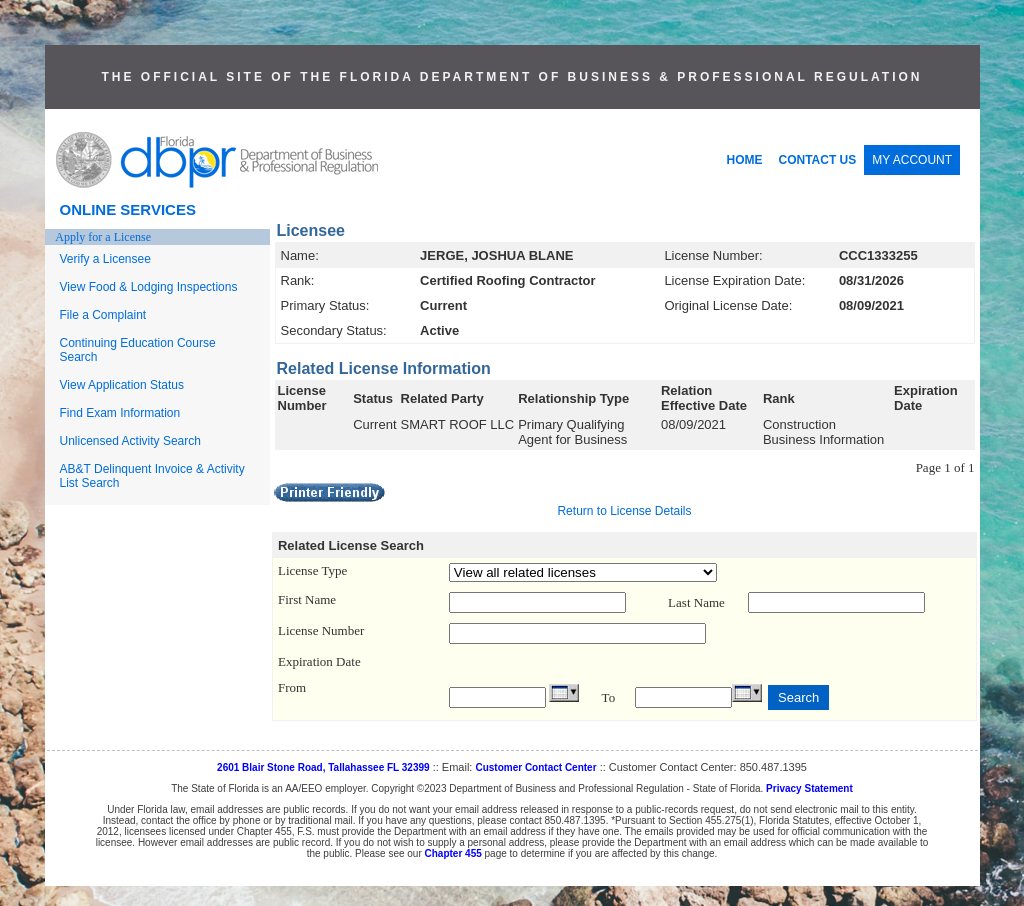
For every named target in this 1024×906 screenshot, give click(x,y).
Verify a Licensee (105, 259)
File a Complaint (103, 315)
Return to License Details (624, 511)
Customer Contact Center (535, 767)
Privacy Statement (809, 788)
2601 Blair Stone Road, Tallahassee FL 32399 (323, 767)
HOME (745, 160)
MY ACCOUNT (912, 160)
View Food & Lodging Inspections (149, 287)
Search (798, 697)
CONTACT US (818, 160)
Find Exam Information (120, 413)
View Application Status (122, 385)
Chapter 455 (453, 853)
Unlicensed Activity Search (130, 441)
